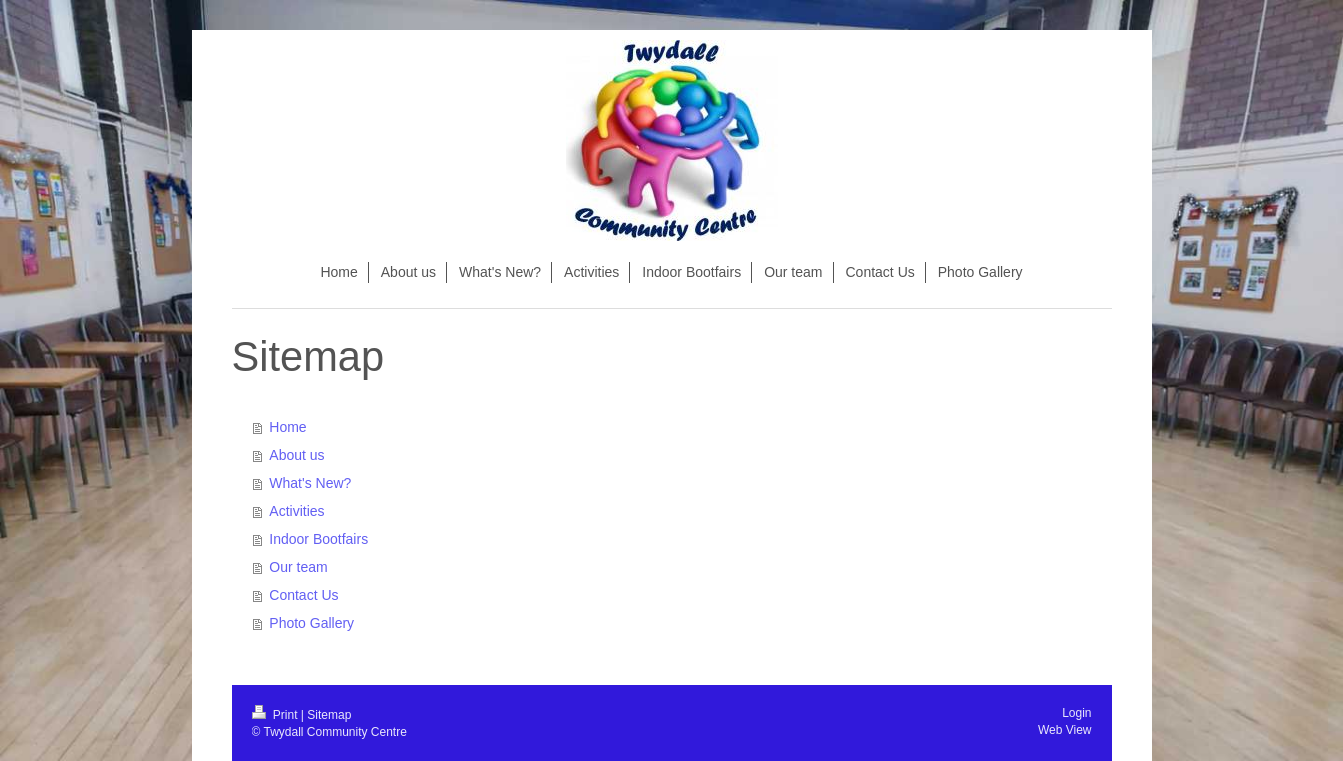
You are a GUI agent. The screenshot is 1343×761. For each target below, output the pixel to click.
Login (1076, 713)
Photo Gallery (311, 623)
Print (276, 715)
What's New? (310, 483)
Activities (296, 511)
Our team (298, 567)
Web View (1065, 730)
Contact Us (303, 595)
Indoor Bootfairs (318, 539)
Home (287, 427)
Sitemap (329, 715)
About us (296, 455)
